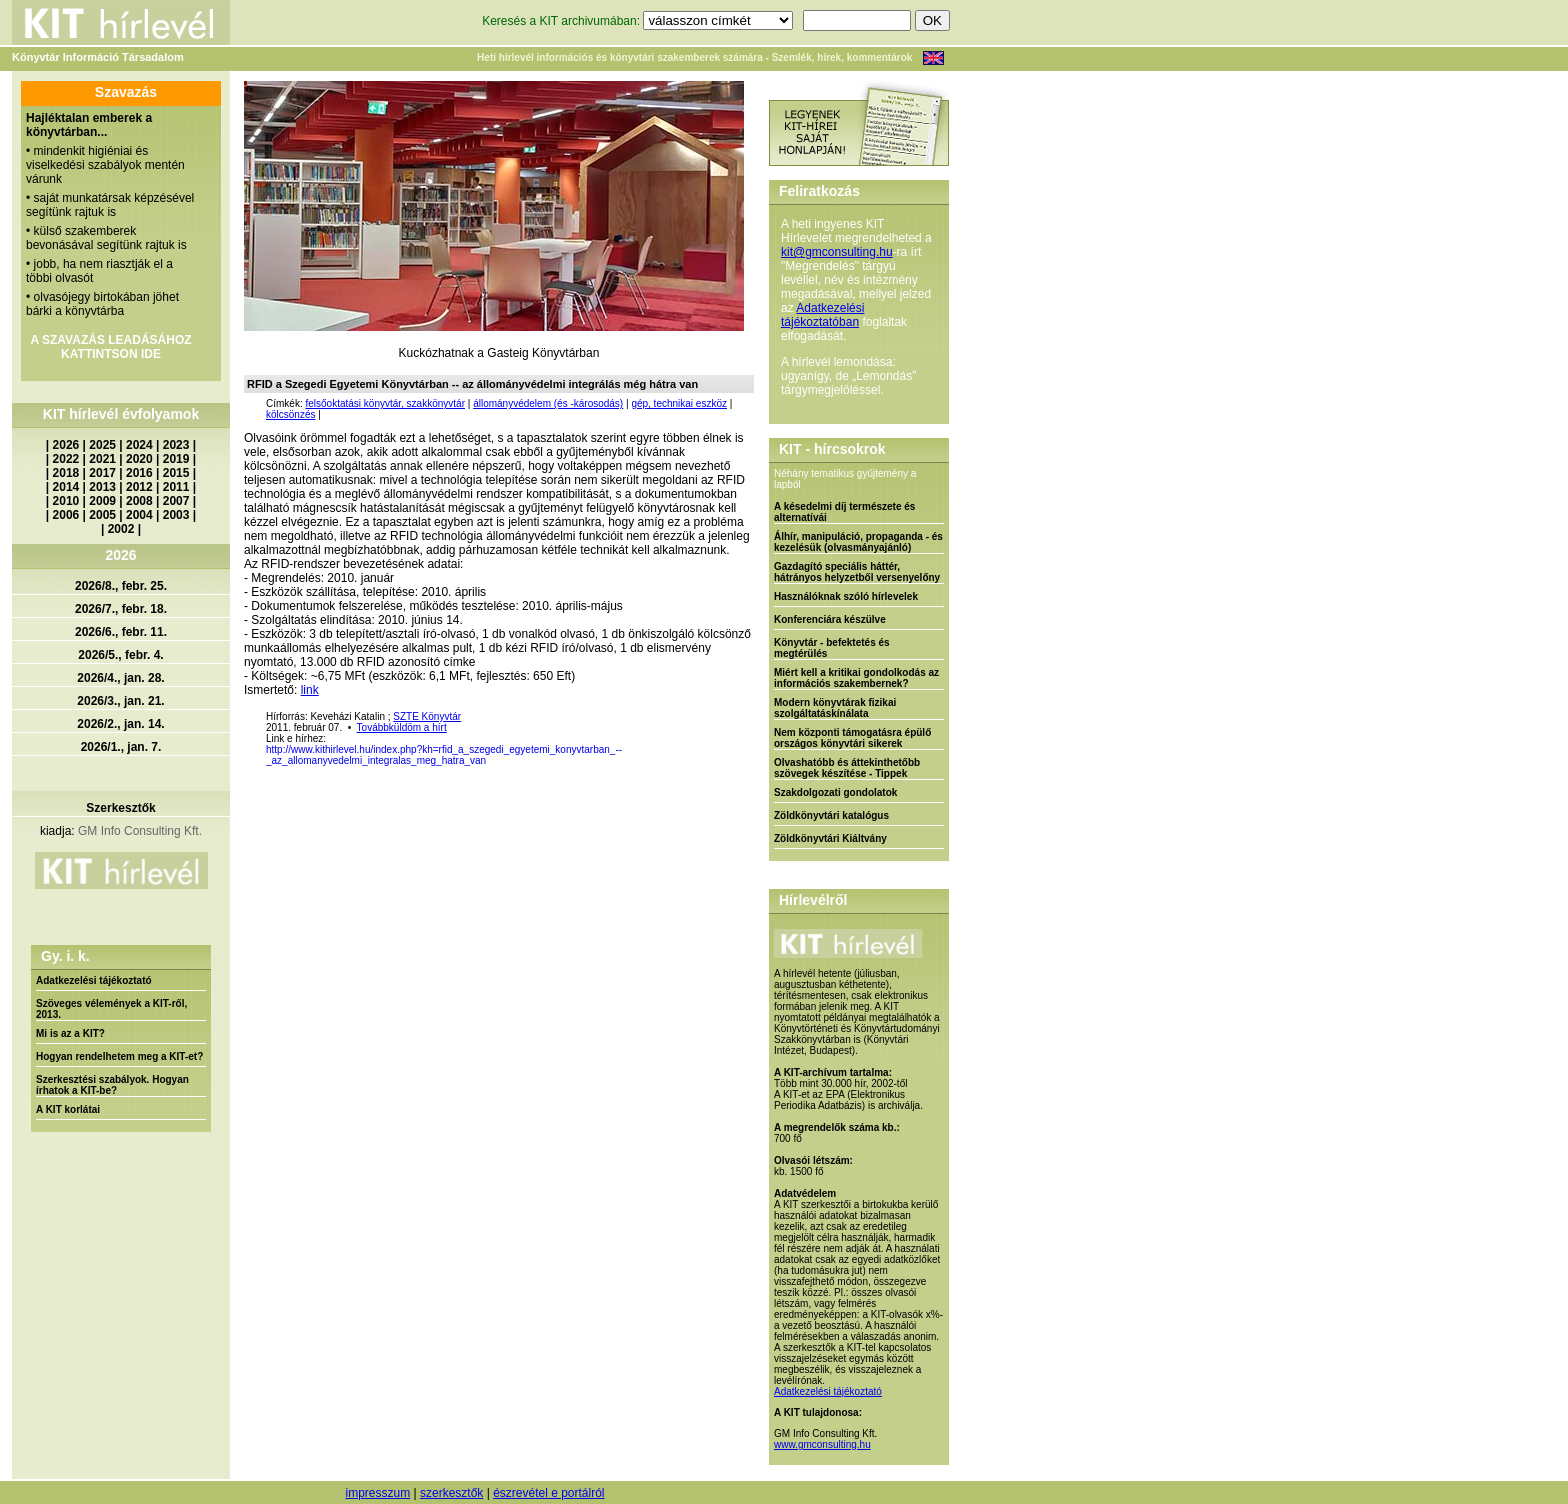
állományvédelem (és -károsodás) (548, 403)
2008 (139, 501)
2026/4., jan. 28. (120, 678)
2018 (66, 473)
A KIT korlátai (68, 1109)
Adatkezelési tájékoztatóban (822, 315)
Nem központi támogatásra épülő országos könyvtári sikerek (852, 738)
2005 (102, 515)
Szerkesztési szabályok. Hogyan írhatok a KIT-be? (112, 1085)
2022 (66, 459)
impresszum (377, 1493)
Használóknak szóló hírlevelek (846, 596)
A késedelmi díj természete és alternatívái (844, 512)
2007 (176, 501)
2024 (139, 445)
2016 (139, 473)
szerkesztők (451, 1493)
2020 (139, 459)
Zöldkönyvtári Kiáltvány (830, 838)
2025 (102, 445)
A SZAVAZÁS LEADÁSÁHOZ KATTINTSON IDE (110, 347)
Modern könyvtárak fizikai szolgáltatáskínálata (835, 708)
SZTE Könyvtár (427, 716)
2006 (66, 515)
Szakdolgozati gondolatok (835, 792)
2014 (66, 487)
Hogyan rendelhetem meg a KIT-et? (119, 1056)
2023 (176, 445)
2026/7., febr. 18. (121, 609)
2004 (139, 515)
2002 (121, 529)
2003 (176, 515)
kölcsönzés (290, 414)
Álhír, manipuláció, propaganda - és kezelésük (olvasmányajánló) (858, 542)
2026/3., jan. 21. (120, 701)
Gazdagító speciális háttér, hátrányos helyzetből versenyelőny (857, 572)
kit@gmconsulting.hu (837, 252)
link (310, 690)
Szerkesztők (120, 808)
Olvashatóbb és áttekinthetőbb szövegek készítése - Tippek (847, 768)
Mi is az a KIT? (70, 1033)
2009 (102, 501)
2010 (66, 501)
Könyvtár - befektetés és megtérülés (832, 648)
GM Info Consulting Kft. (140, 831)
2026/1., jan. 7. (121, 747)
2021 (102, 459)
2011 (176, 487)
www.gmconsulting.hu (822, 1444)
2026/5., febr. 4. (120, 655)
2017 (102, 473)
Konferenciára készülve (830, 619)
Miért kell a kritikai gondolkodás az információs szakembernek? (856, 678)
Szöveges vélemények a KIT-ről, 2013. (111, 1009)
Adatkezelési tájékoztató (94, 980)
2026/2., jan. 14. (120, 724)
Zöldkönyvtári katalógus (831, 815)
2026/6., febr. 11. (121, 632)
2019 (176, 459)
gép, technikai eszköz (679, 403)
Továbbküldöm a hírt (402, 727)
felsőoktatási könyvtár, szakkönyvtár (385, 403)
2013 (102, 487)
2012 (139, 487)
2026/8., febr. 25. (121, 586)
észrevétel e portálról (548, 1493)
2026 (66, 445)
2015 (176, 473)
